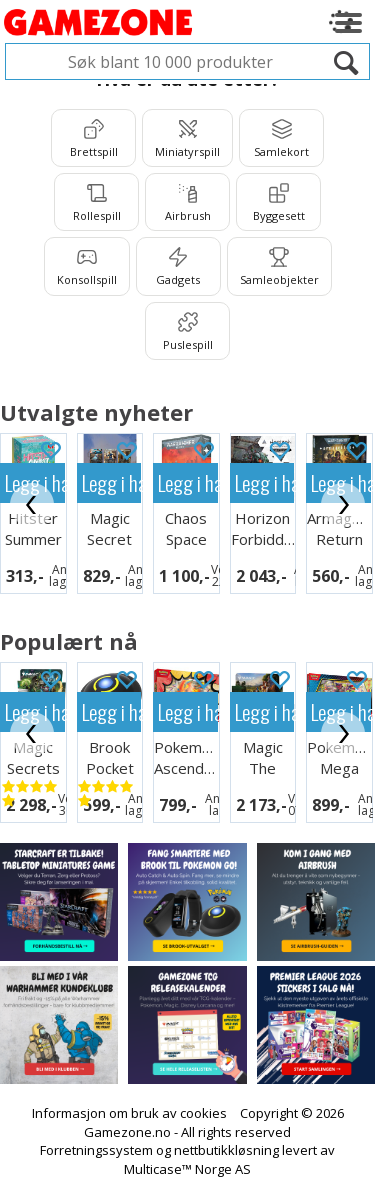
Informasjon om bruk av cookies (129, 1113)
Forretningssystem (96, 1150)
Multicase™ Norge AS (187, 1169)
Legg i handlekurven (112, 482)
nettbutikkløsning (226, 1150)
